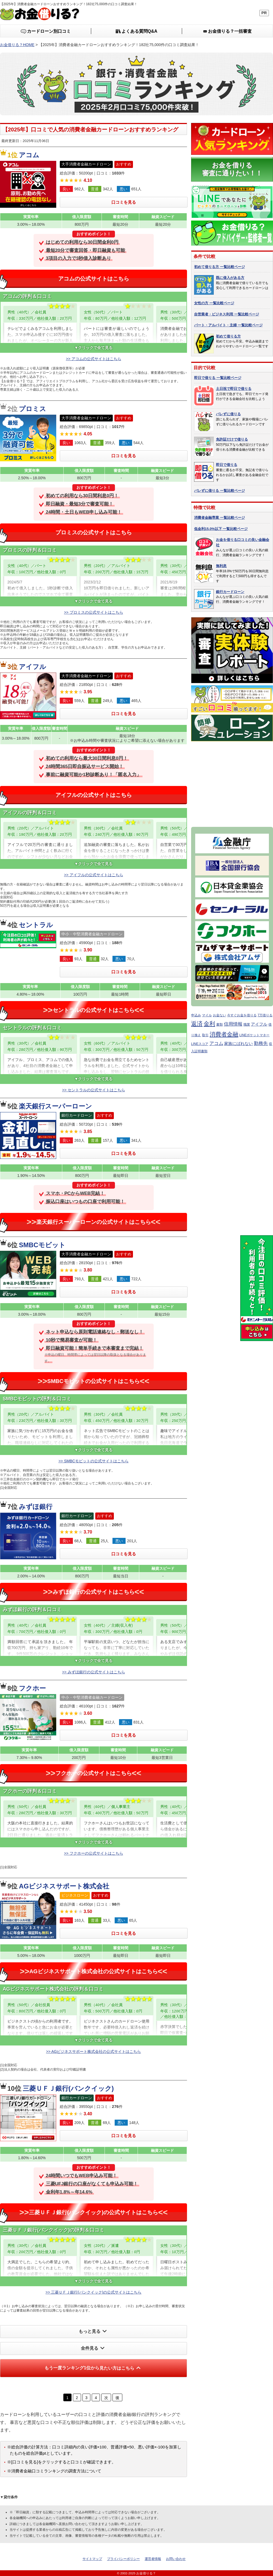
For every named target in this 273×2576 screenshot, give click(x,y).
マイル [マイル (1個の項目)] (207, 1015)
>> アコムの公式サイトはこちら (93, 359)
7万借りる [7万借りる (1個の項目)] (265, 1015)
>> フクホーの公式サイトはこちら (93, 1853)
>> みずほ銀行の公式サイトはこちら (93, 1672)
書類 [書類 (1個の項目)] (219, 1024)
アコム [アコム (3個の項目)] (216, 1043)
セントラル (36, 925)
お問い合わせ (176, 2559)
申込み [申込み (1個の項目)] (196, 1015)
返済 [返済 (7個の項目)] (197, 1023)
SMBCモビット (42, 1245)
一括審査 (227, 31)
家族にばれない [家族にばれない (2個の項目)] (238, 1043)
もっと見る (94, 2331)
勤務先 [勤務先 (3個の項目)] (261, 1043)
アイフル (32, 666)
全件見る (93, 2348)
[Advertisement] (232, 782)
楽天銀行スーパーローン (55, 1106)
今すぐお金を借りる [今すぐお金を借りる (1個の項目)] (242, 1015)
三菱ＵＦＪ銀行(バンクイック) (68, 2088)
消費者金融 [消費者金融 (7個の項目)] (224, 1034)
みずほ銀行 (35, 1506)
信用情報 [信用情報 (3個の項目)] (233, 1024)
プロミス (32, 408)
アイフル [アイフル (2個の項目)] (259, 1024)
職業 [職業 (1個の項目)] (247, 1024)
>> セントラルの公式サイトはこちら (93, 1090)
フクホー (32, 1688)
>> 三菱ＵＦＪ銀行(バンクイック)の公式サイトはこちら (94, 2292)
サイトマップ (92, 2559)
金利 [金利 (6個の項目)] (209, 1023)
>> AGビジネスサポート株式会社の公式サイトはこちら (93, 2051)
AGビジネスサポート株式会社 (64, 1886)
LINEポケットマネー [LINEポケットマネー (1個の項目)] (254, 1035)
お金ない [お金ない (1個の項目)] (219, 1015)
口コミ (46, 31)
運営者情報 (153, 2559)
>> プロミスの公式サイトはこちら (93, 612)
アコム (29, 155)
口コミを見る (123, 202)
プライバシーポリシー (123, 2559)
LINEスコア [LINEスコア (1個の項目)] (199, 1044)
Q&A (137, 31)
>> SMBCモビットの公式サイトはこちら (93, 1461)
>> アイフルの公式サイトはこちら (93, 875)
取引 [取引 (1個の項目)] (205, 1035)
